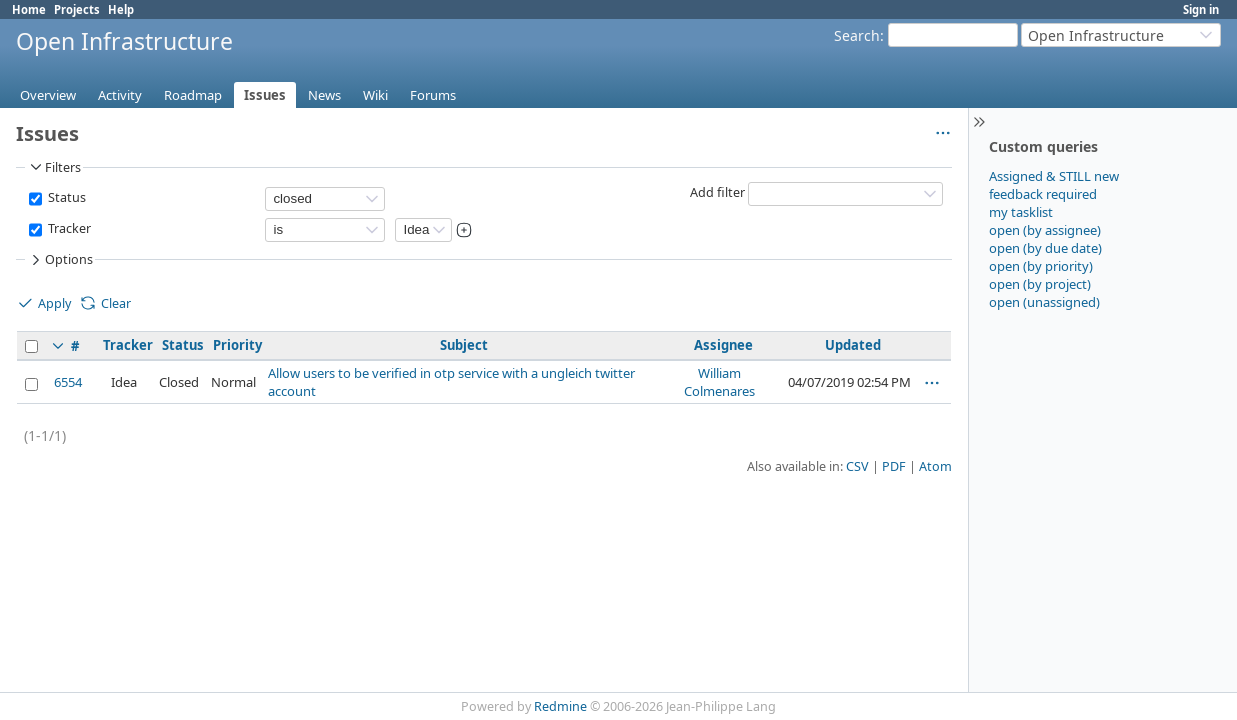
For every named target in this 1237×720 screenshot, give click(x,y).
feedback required (1043, 194)
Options (60, 260)
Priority (237, 345)
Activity (120, 95)
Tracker (68, 228)
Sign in (1201, 9)
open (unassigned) (1044, 302)
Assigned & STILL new (1054, 176)
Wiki (375, 95)
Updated (853, 345)
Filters (54, 167)
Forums (433, 95)
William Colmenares (719, 382)
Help (121, 9)
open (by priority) (1041, 266)
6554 (68, 382)
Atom (935, 466)
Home (29, 9)
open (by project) (1040, 284)
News (324, 95)
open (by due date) (1045, 248)
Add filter (717, 192)
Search (857, 35)
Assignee (723, 345)
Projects (77, 9)
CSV (857, 466)
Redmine (560, 706)
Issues (265, 95)
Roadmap (193, 95)
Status (65, 197)
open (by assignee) (1045, 230)
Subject (464, 345)
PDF (894, 466)
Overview (48, 95)
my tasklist (1021, 212)
